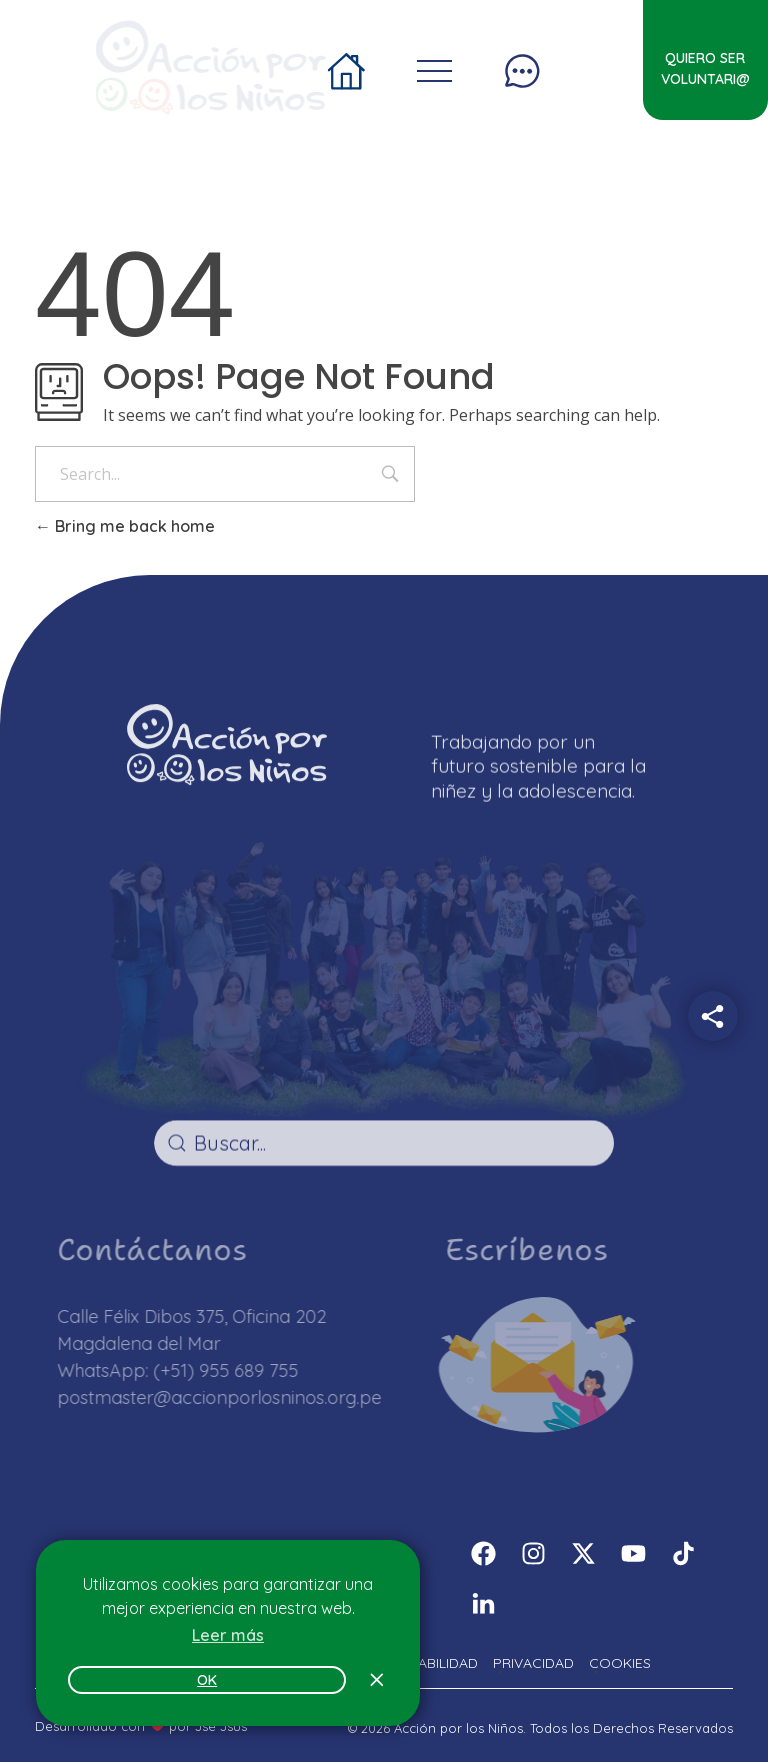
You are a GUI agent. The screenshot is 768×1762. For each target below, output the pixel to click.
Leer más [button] (228, 1635)
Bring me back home (125, 526)
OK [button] (207, 1680)
